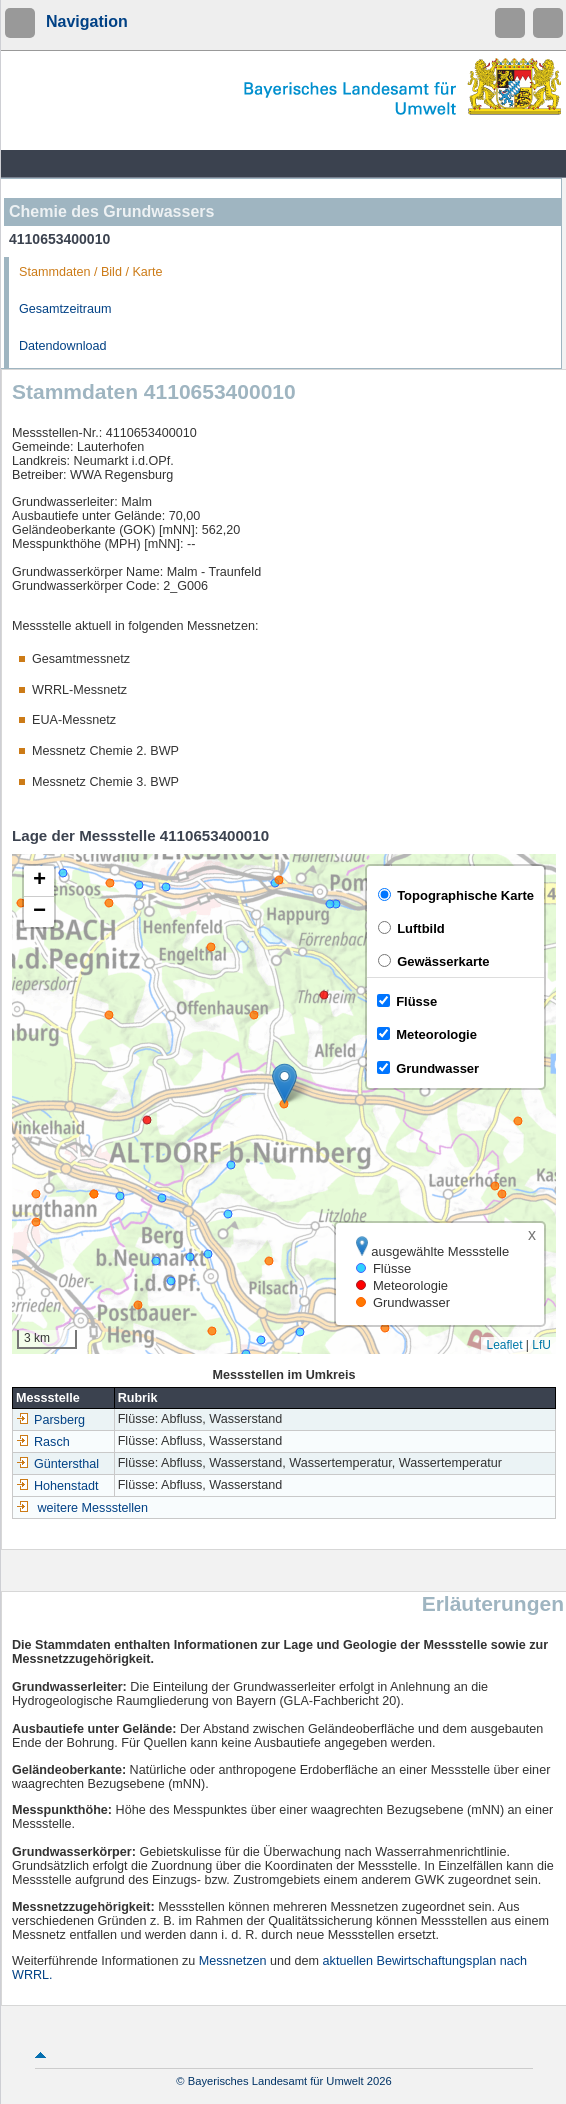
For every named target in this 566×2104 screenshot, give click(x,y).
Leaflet (504, 1345)
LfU (541, 1345)
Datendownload (63, 346)
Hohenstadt (57, 1486)
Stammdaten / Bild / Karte (91, 272)
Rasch (43, 1442)
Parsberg (50, 1420)
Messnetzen (233, 1961)
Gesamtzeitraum (65, 309)
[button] (284, 1083)
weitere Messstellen (93, 1508)
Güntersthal (57, 1464)
